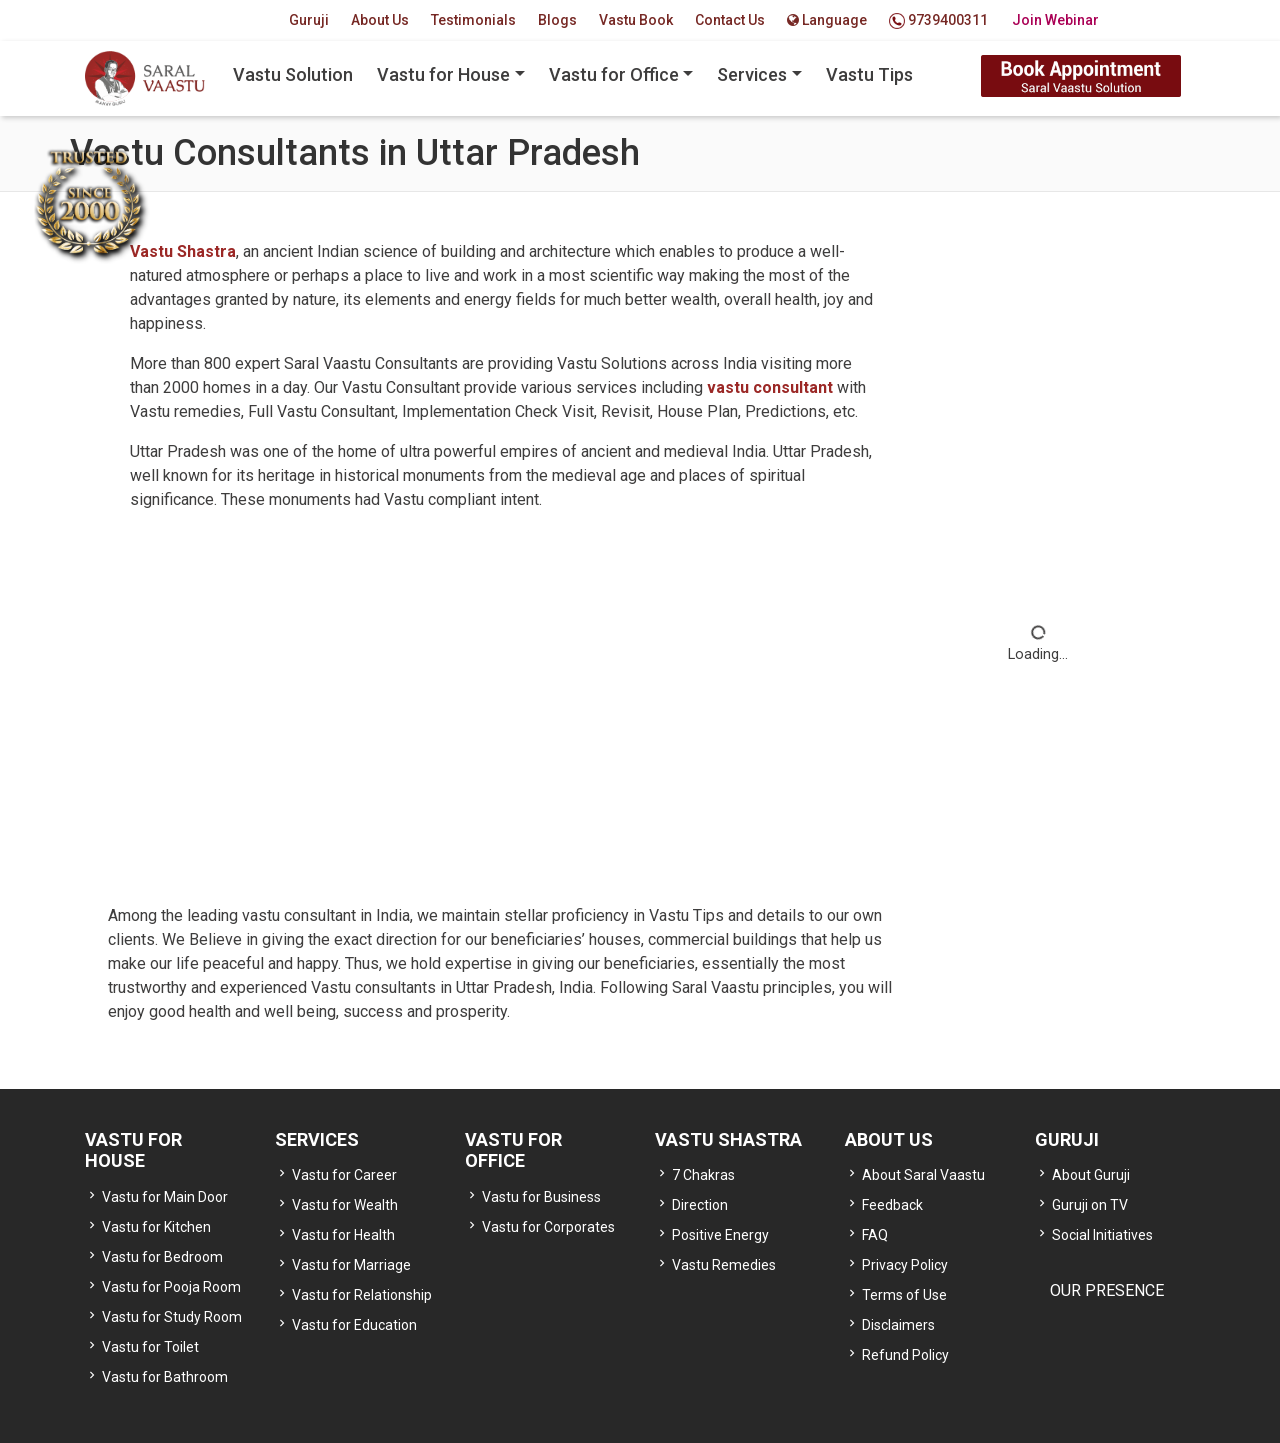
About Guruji (1091, 1175)
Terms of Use (904, 1295)
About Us (380, 20)
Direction (700, 1205)
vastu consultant (772, 387)
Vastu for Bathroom (165, 1377)
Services (752, 74)
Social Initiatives (1102, 1235)
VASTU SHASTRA (728, 1139)
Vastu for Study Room (172, 1317)
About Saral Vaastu (923, 1175)
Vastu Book (636, 20)
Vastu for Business (541, 1197)
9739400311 (938, 20)
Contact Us (730, 20)
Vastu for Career (344, 1175)
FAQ (875, 1235)
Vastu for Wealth (345, 1205)
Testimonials (473, 20)
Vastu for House (443, 74)
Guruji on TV (1090, 1205)
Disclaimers (898, 1325)
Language (827, 20)
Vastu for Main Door (165, 1197)
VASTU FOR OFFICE (513, 1150)
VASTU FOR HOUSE (133, 1150)
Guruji (309, 20)
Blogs (557, 20)
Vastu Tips (869, 74)
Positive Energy (720, 1235)
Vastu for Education (354, 1325)
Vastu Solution (293, 74)
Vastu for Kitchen (156, 1227)
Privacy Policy (905, 1265)
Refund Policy (905, 1355)
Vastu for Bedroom (162, 1257)
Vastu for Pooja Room (171, 1287)
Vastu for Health (343, 1235)
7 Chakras (703, 1175)
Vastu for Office (614, 74)
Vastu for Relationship (362, 1295)
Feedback (892, 1205)
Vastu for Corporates (548, 1227)
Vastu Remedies (724, 1265)
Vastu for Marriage (351, 1265)
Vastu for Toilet (150, 1347)
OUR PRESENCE (1107, 1290)
